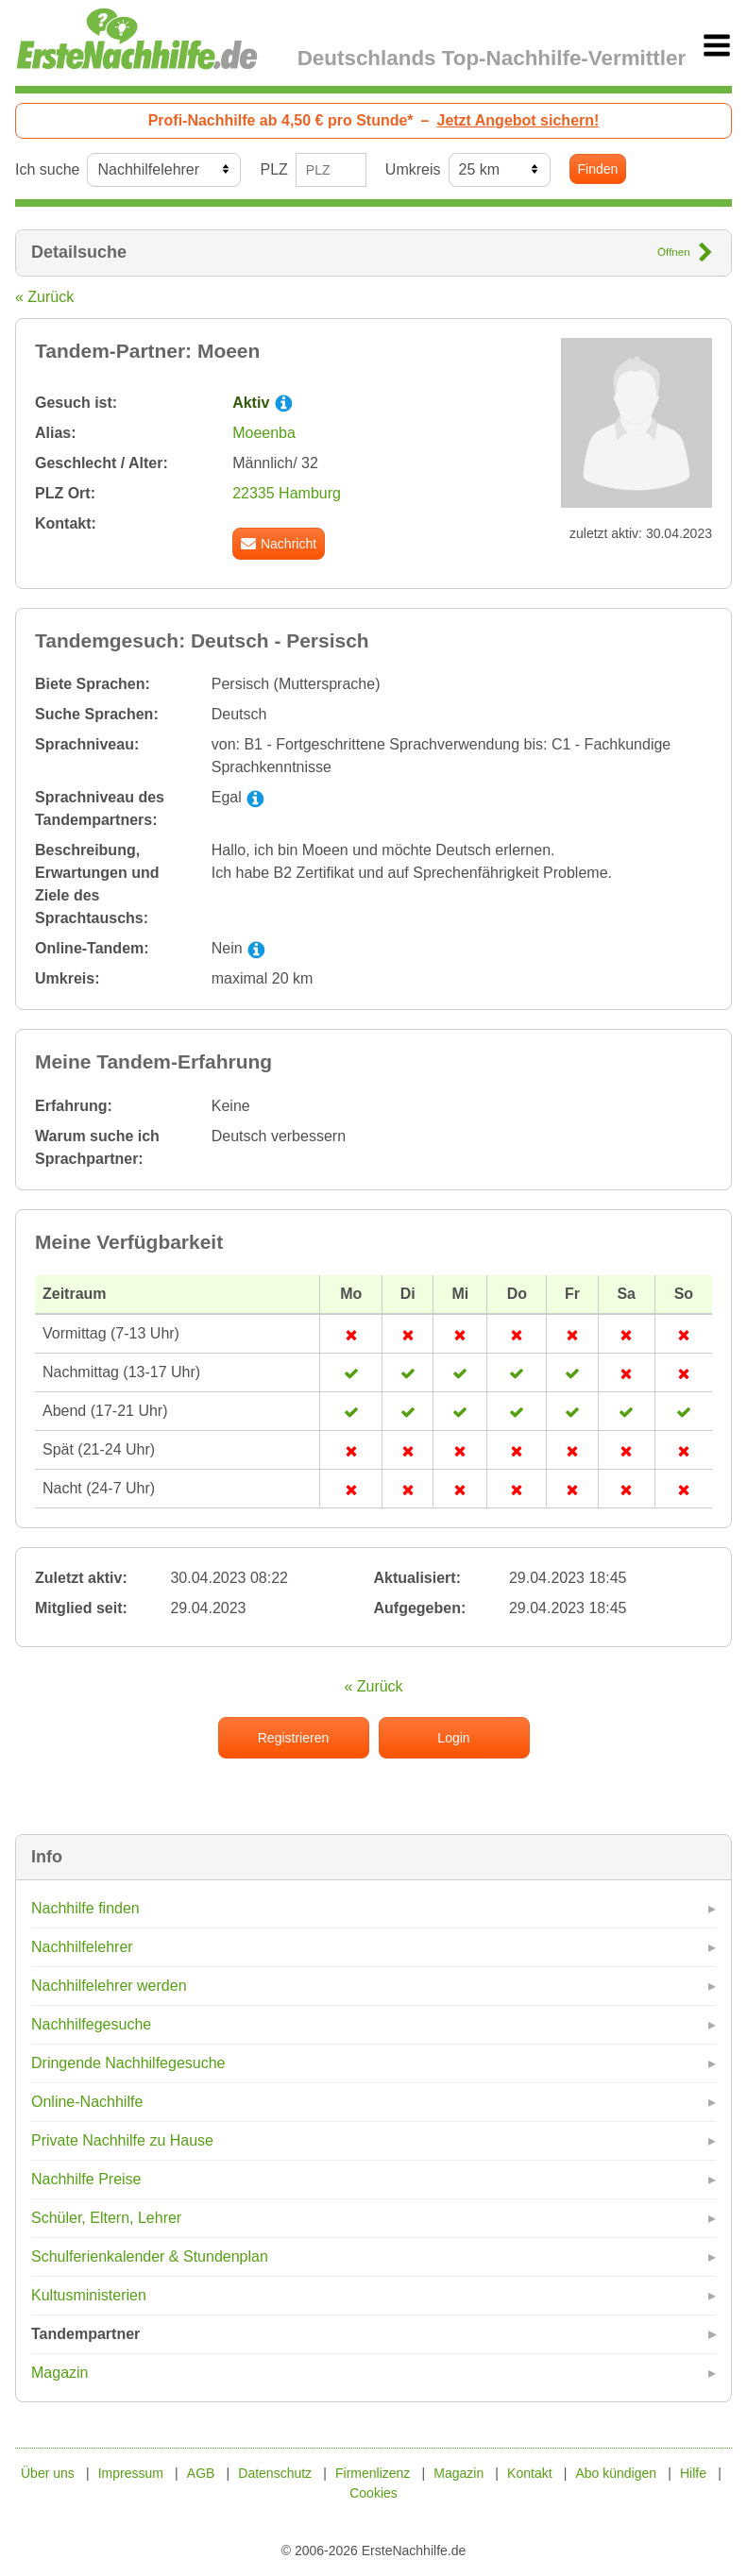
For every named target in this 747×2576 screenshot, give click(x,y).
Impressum (130, 2473)
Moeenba (264, 433)
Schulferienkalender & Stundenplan (149, 2256)
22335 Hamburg (286, 493)
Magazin (59, 2373)
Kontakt (529, 2473)
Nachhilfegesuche (91, 2024)
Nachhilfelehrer (82, 1947)
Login (453, 1737)
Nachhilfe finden (85, 1908)
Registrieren (293, 1737)
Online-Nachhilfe (87, 2102)
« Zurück (44, 297)
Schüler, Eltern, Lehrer (106, 2218)
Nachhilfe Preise (86, 2179)
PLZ (273, 169)
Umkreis (413, 169)
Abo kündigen (615, 2473)
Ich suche (47, 169)
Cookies (373, 2492)
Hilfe (693, 2473)
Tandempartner (85, 2334)
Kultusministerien (88, 2295)
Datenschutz (275, 2473)
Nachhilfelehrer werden (109, 1986)
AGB (201, 2473)
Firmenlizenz (372, 2473)
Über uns (48, 2473)
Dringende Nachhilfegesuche (128, 2063)
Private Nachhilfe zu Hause (122, 2140)
